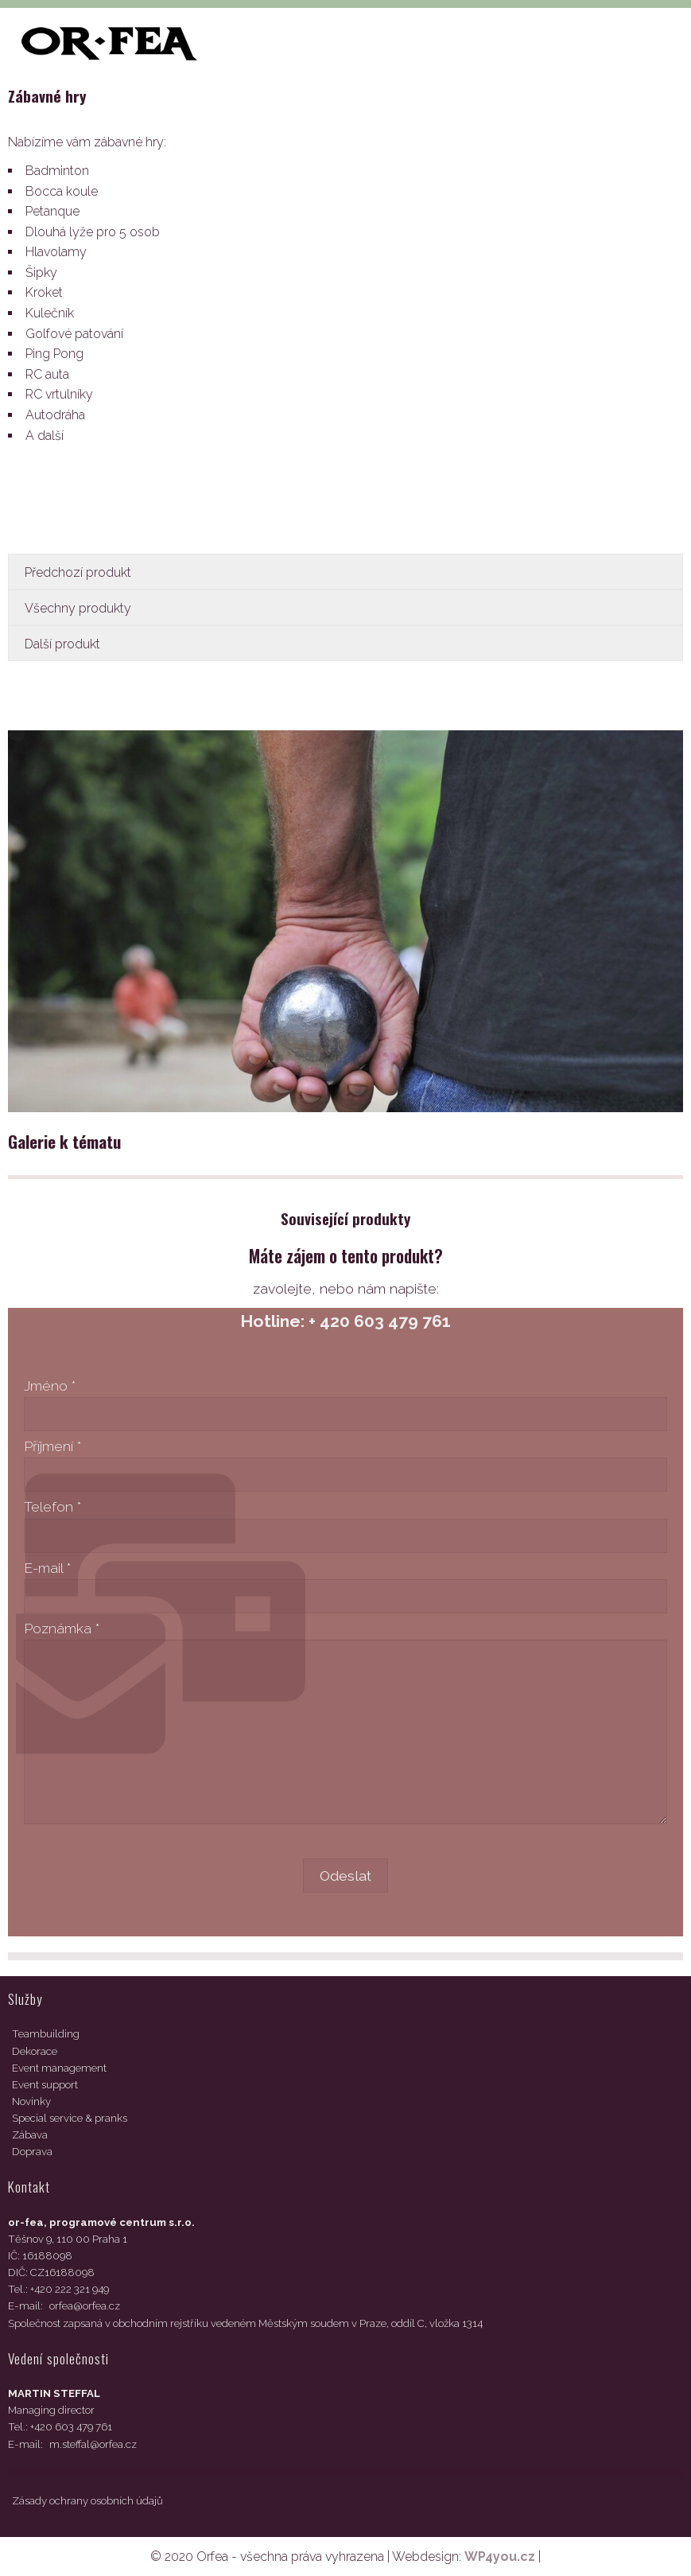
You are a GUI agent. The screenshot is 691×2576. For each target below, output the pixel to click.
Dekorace (34, 2051)
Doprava (32, 2152)
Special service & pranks (69, 2118)
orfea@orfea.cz (84, 2306)
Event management (59, 2068)
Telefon (52, 1506)
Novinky (31, 2101)
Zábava (30, 2135)
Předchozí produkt (78, 572)
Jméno (50, 1385)
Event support (45, 2085)
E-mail (47, 1567)
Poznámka (61, 1628)
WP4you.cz (499, 2556)
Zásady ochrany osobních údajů (87, 2501)
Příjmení (52, 1446)
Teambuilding (46, 2034)
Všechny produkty (78, 608)
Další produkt (62, 644)
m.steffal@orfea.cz (93, 2444)
